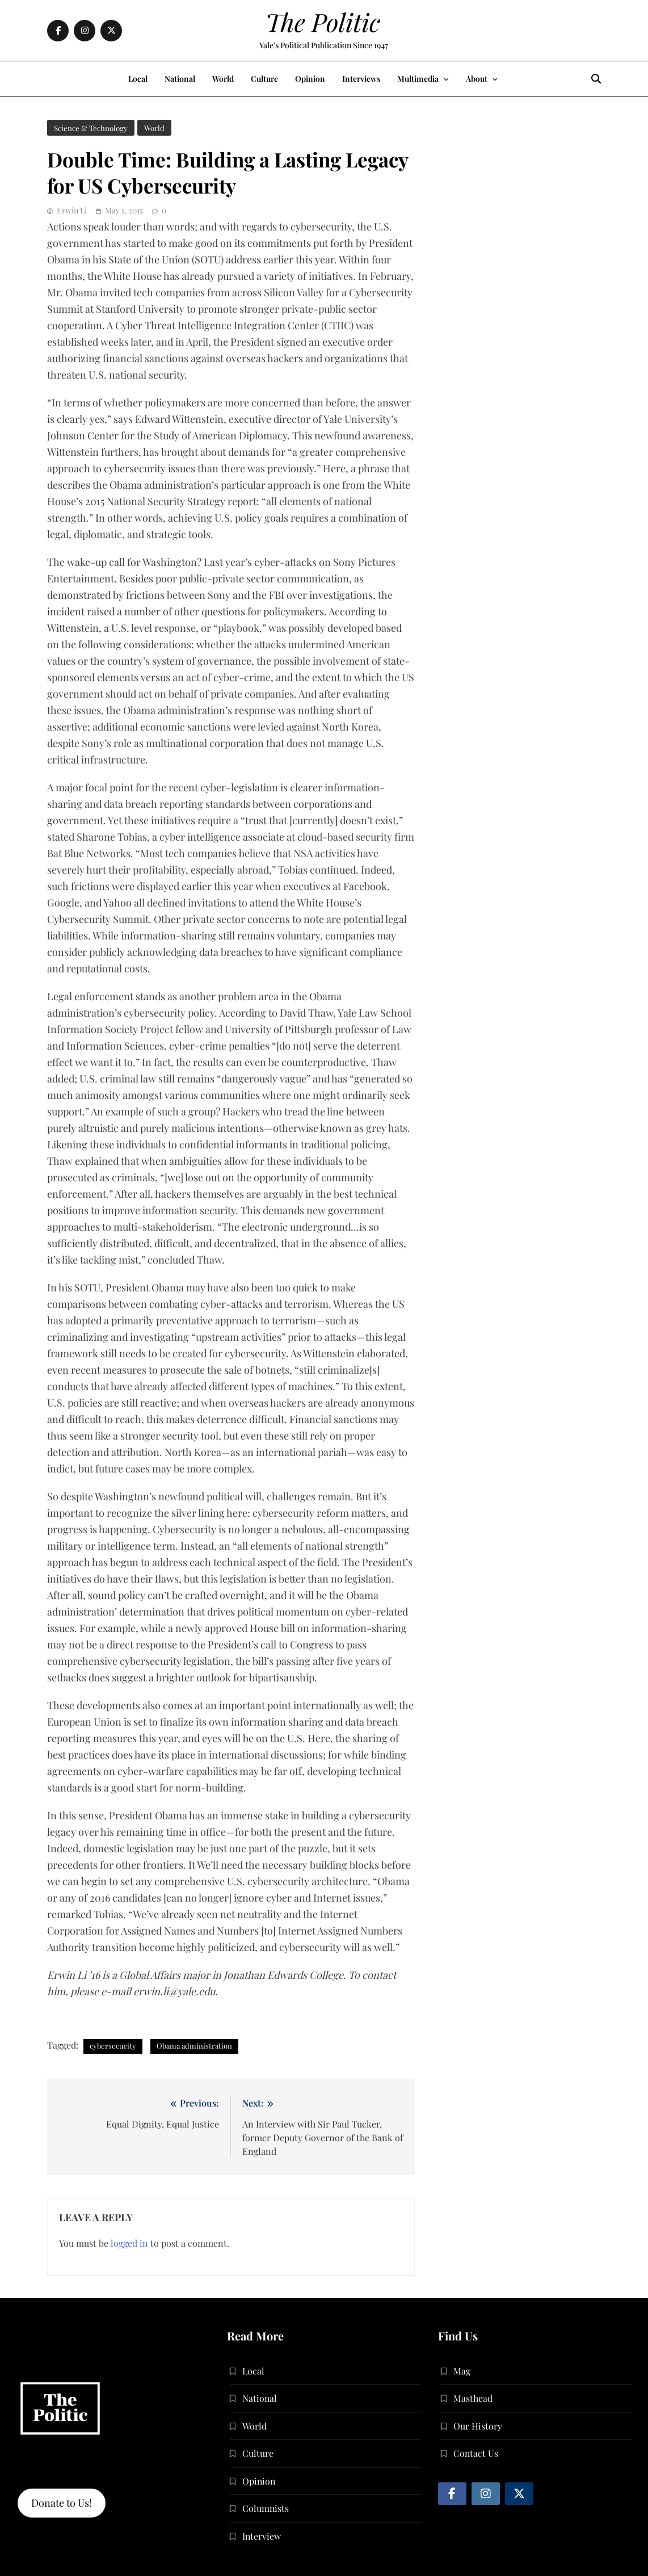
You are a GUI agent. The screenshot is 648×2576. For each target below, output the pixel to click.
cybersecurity (113, 2045)
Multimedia (418, 78)
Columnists (265, 2508)
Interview (261, 2536)
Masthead (473, 2398)
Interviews (361, 78)
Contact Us (475, 2453)
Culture (264, 78)
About (476, 78)
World (223, 78)
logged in (129, 2243)
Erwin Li (72, 210)
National (180, 78)
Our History (477, 2426)
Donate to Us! (61, 2503)
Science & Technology (91, 128)
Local (138, 78)
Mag (461, 2371)
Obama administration (194, 2045)
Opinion (310, 78)
